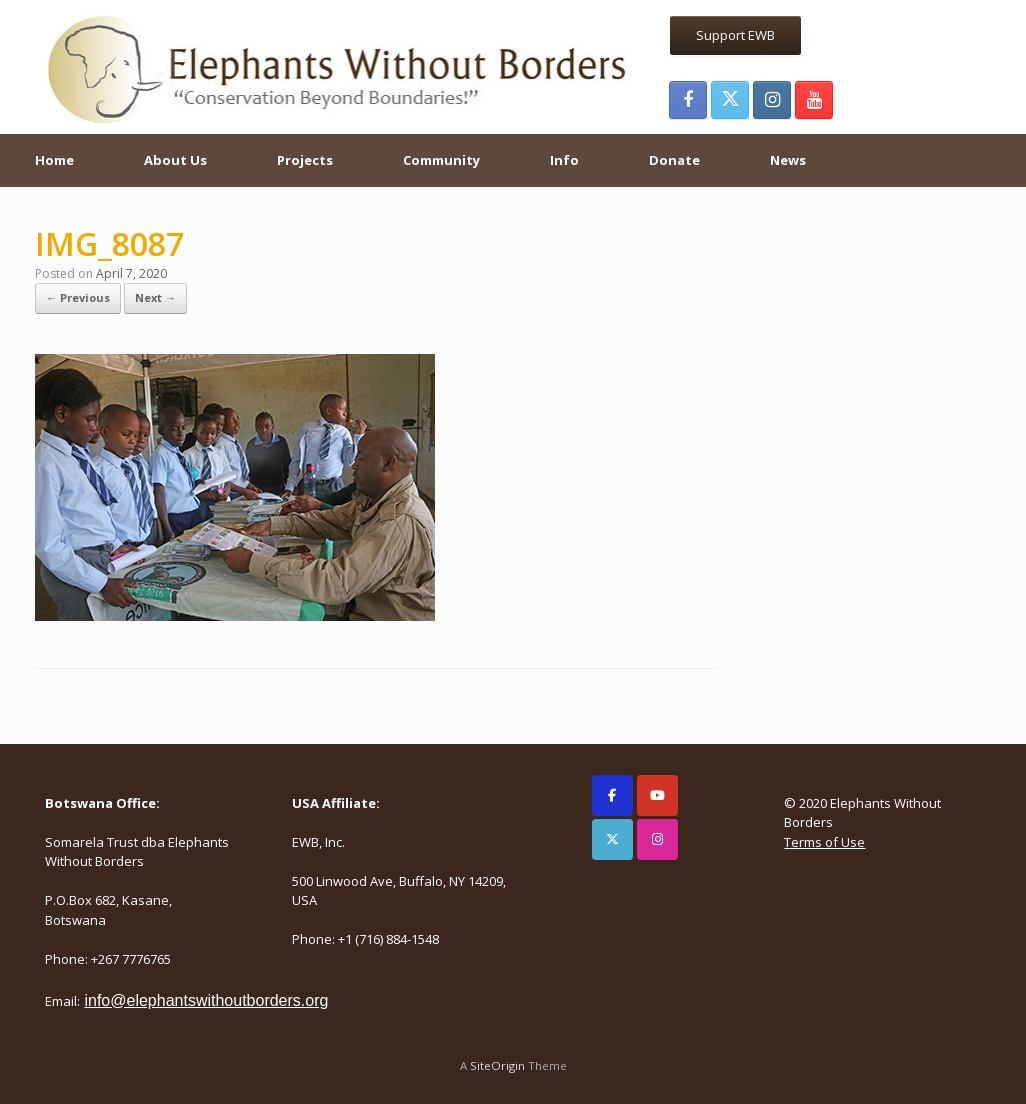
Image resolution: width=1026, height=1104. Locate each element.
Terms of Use (824, 842)
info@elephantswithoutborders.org (206, 1000)
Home (54, 160)
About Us (175, 160)
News (788, 160)
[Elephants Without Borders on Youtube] (657, 795)
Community (441, 160)
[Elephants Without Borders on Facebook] (612, 795)
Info (564, 160)
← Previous (78, 297)
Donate (674, 160)
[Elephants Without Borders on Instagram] (657, 839)
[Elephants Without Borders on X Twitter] (612, 839)
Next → (155, 297)
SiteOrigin (497, 1065)
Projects (305, 160)
